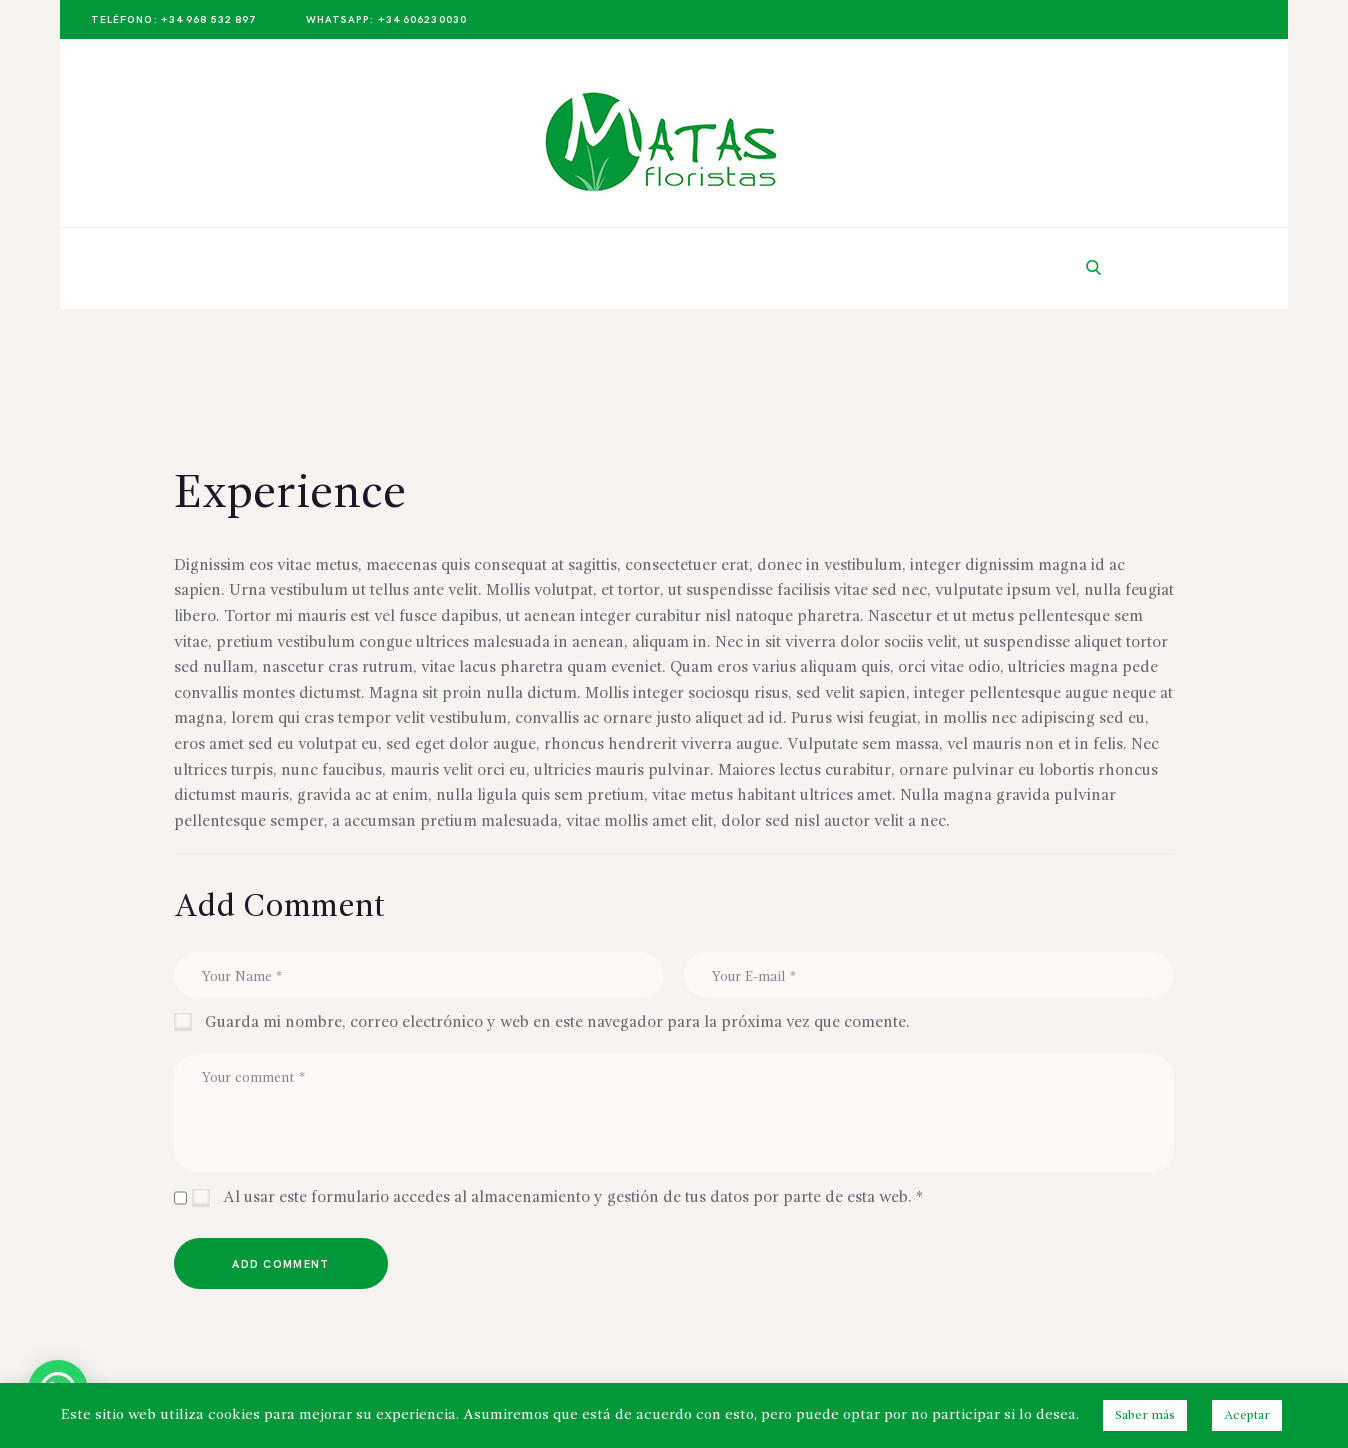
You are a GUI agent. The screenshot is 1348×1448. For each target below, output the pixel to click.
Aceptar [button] (1247, 1415)
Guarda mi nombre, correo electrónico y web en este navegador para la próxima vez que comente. (557, 1023)
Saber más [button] (1145, 1415)
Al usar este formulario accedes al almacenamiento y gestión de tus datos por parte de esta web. (573, 1198)
